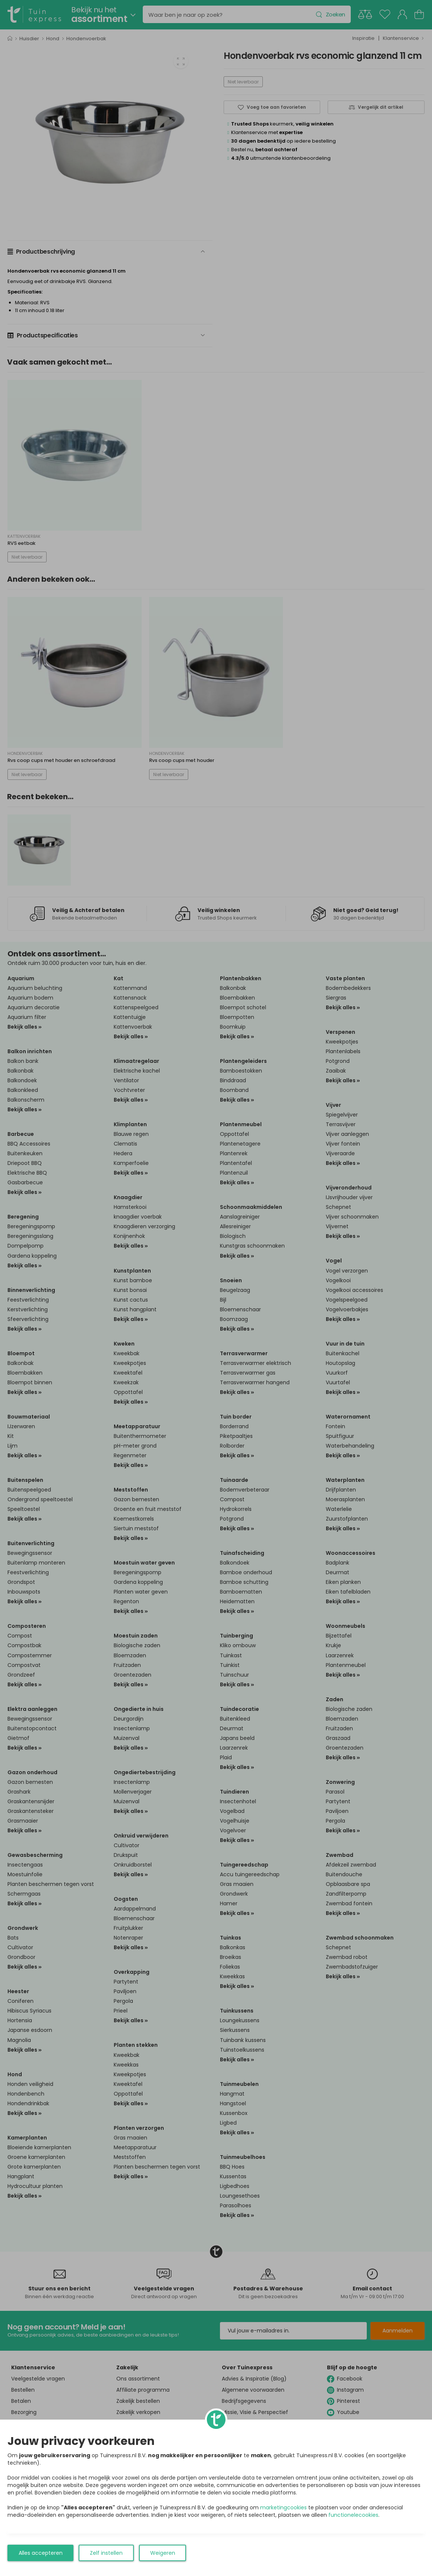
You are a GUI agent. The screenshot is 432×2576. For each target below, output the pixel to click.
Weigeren (162, 2553)
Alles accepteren (41, 2553)
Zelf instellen (106, 2553)
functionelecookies (353, 2515)
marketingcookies (283, 2507)
